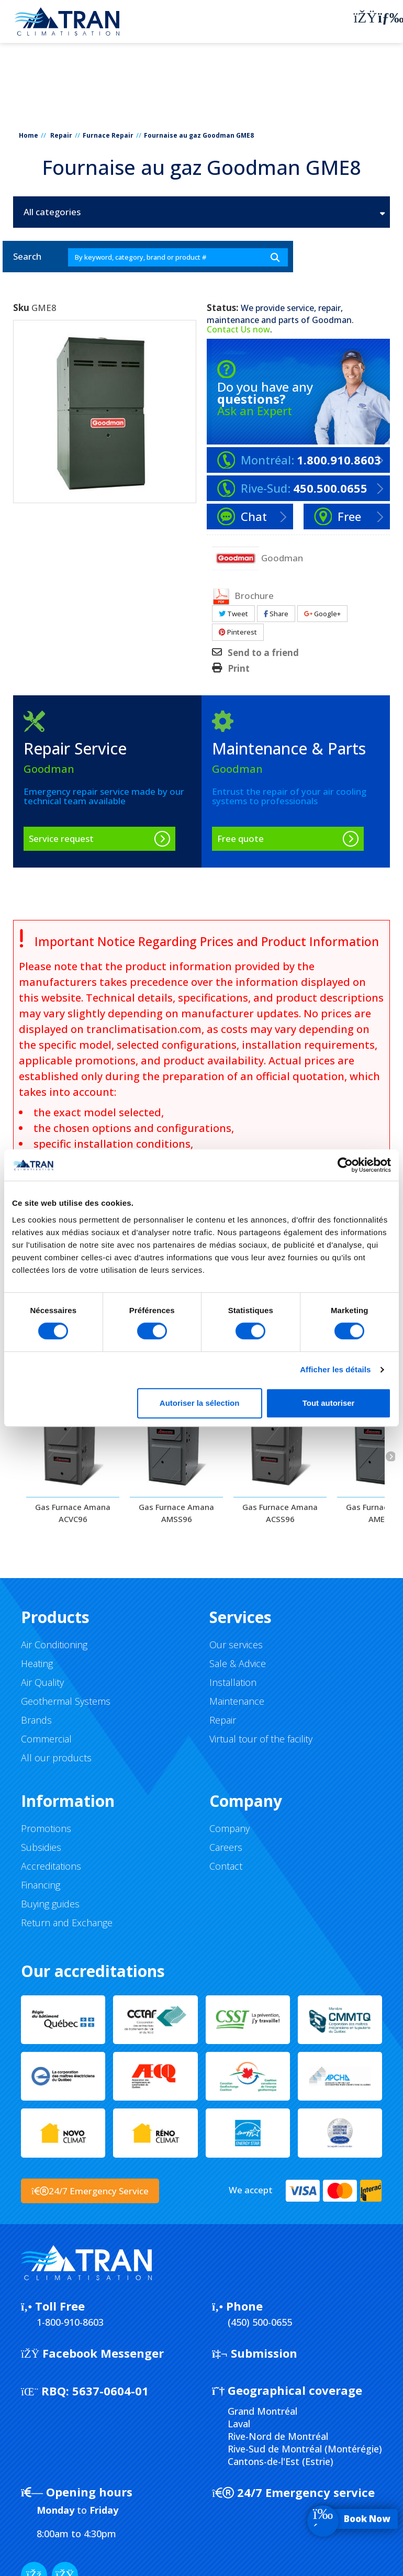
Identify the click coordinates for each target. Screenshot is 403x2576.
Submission (254, 2353)
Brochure (243, 596)
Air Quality (42, 1682)
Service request (61, 838)
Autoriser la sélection (200, 1402)
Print (239, 668)
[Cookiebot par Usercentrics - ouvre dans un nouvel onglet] (345, 1165)
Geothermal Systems (65, 1701)
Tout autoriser (329, 1402)
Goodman (332, 320)
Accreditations (51, 1866)
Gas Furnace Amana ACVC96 (72, 1513)
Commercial (46, 1739)
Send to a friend (263, 653)
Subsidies (41, 1847)
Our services (236, 1644)
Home (28, 135)
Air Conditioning (54, 1644)
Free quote (240, 838)
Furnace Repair (108, 135)
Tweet (233, 613)
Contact (225, 1866)
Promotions (46, 1828)
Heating (37, 1663)
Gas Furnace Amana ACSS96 (280, 1513)
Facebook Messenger (92, 2353)
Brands (36, 1720)
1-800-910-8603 (70, 2322)
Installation (232, 1682)
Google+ (322, 613)
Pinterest (238, 632)
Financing (40, 1885)
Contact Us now (238, 329)
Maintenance (236, 1701)
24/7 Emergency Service (90, 2191)
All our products (56, 1757)
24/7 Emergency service (293, 2492)
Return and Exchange (67, 1922)
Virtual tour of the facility (260, 1739)
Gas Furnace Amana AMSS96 (176, 1513)
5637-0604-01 (85, 2391)
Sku (21, 308)
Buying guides (50, 1903)
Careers (225, 1847)
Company (229, 1828)
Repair (61, 135)
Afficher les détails (335, 1369)
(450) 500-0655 (260, 2322)
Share (276, 613)
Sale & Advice (237, 1663)
